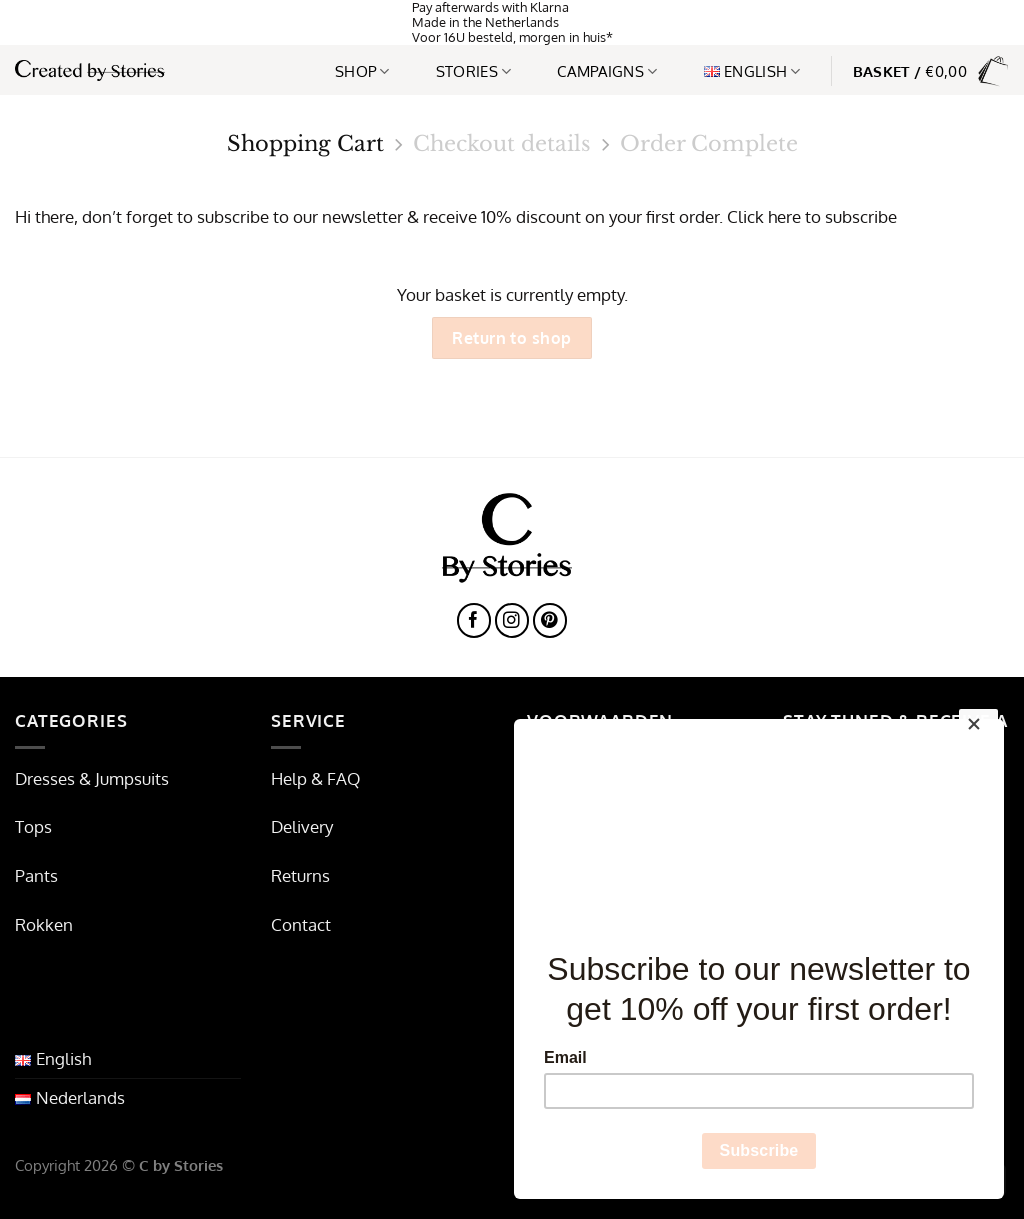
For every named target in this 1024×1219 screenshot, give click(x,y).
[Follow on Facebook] (474, 620)
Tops (33, 826)
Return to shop (512, 337)
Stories (474, 71)
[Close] (978, 729)
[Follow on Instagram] (512, 620)
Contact (301, 924)
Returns (300, 875)
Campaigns (607, 71)
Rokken (44, 924)
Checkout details (502, 144)
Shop (362, 71)
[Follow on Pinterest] (550, 620)
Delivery (302, 826)
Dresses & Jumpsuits (92, 778)
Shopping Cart (305, 144)
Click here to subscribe (812, 216)
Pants (36, 875)
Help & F (303, 778)
